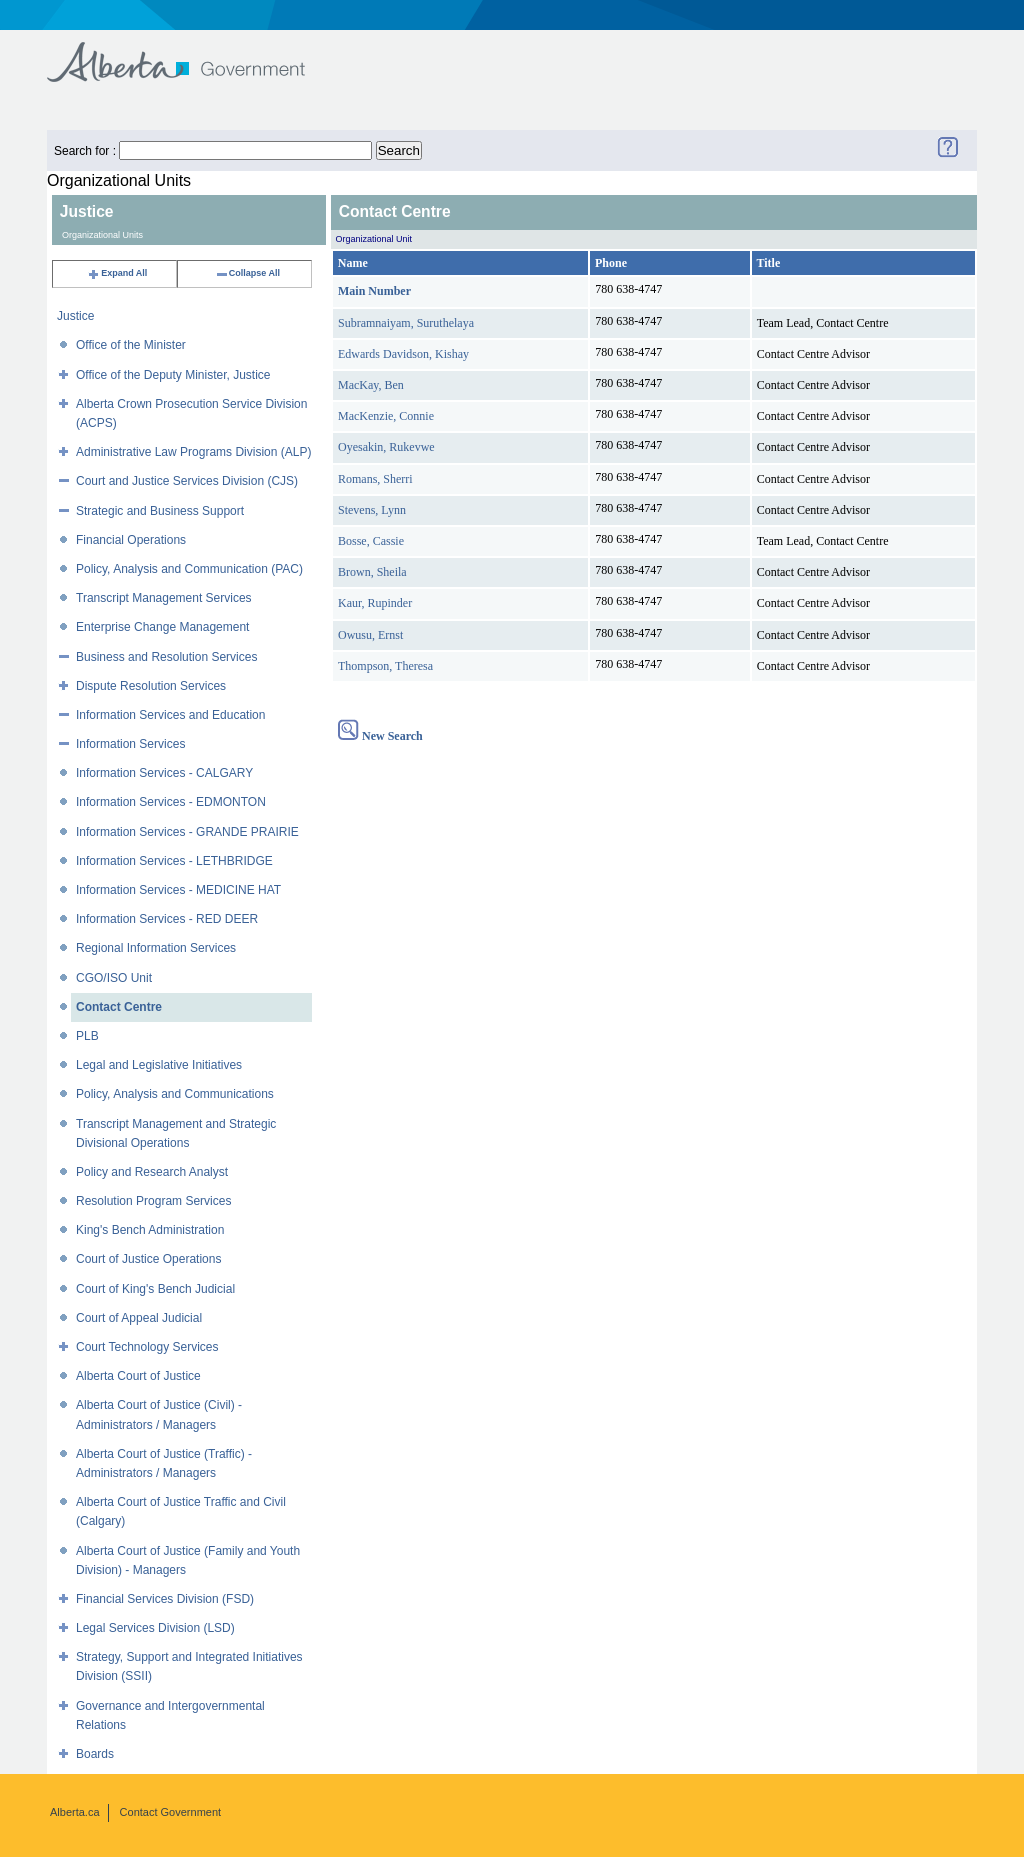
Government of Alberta (192, 52)
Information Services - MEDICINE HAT (178, 890)
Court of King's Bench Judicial (155, 1289)
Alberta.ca (75, 1812)
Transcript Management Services (164, 598)
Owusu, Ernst (370, 635)
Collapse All (247, 273)
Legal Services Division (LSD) (155, 1628)
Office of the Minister (131, 345)
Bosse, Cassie (371, 541)
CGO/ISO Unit (114, 978)
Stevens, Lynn (372, 510)
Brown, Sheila (372, 572)
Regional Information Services (156, 948)
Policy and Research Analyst (152, 1172)
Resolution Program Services (153, 1201)
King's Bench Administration (150, 1230)
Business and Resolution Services (166, 657)
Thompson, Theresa (385, 666)
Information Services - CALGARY (164, 773)
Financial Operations (131, 540)
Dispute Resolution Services (151, 686)
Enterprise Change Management (162, 627)
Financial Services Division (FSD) (165, 1599)
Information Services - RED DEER (167, 919)
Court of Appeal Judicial (139, 1318)
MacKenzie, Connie (386, 416)
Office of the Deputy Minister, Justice (173, 375)
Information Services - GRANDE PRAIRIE (187, 832)
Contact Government (171, 1812)
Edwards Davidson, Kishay (403, 354)
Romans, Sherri (375, 479)
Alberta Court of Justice (138, 1376)
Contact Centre (119, 1007)
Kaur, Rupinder (375, 603)
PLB (87, 1036)
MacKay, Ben (371, 385)
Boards (95, 1754)
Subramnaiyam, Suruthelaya (406, 323)
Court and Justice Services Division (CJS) (187, 481)
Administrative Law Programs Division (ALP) (193, 452)
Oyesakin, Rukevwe (386, 447)
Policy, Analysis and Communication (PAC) (189, 569)
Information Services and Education (170, 715)
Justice (75, 316)
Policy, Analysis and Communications (175, 1094)
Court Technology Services (147, 1347)
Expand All (117, 273)
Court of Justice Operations (148, 1259)
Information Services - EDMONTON (171, 802)
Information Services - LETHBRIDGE (174, 861)
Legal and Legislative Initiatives (159, 1065)
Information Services (130, 744)
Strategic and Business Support (160, 511)
